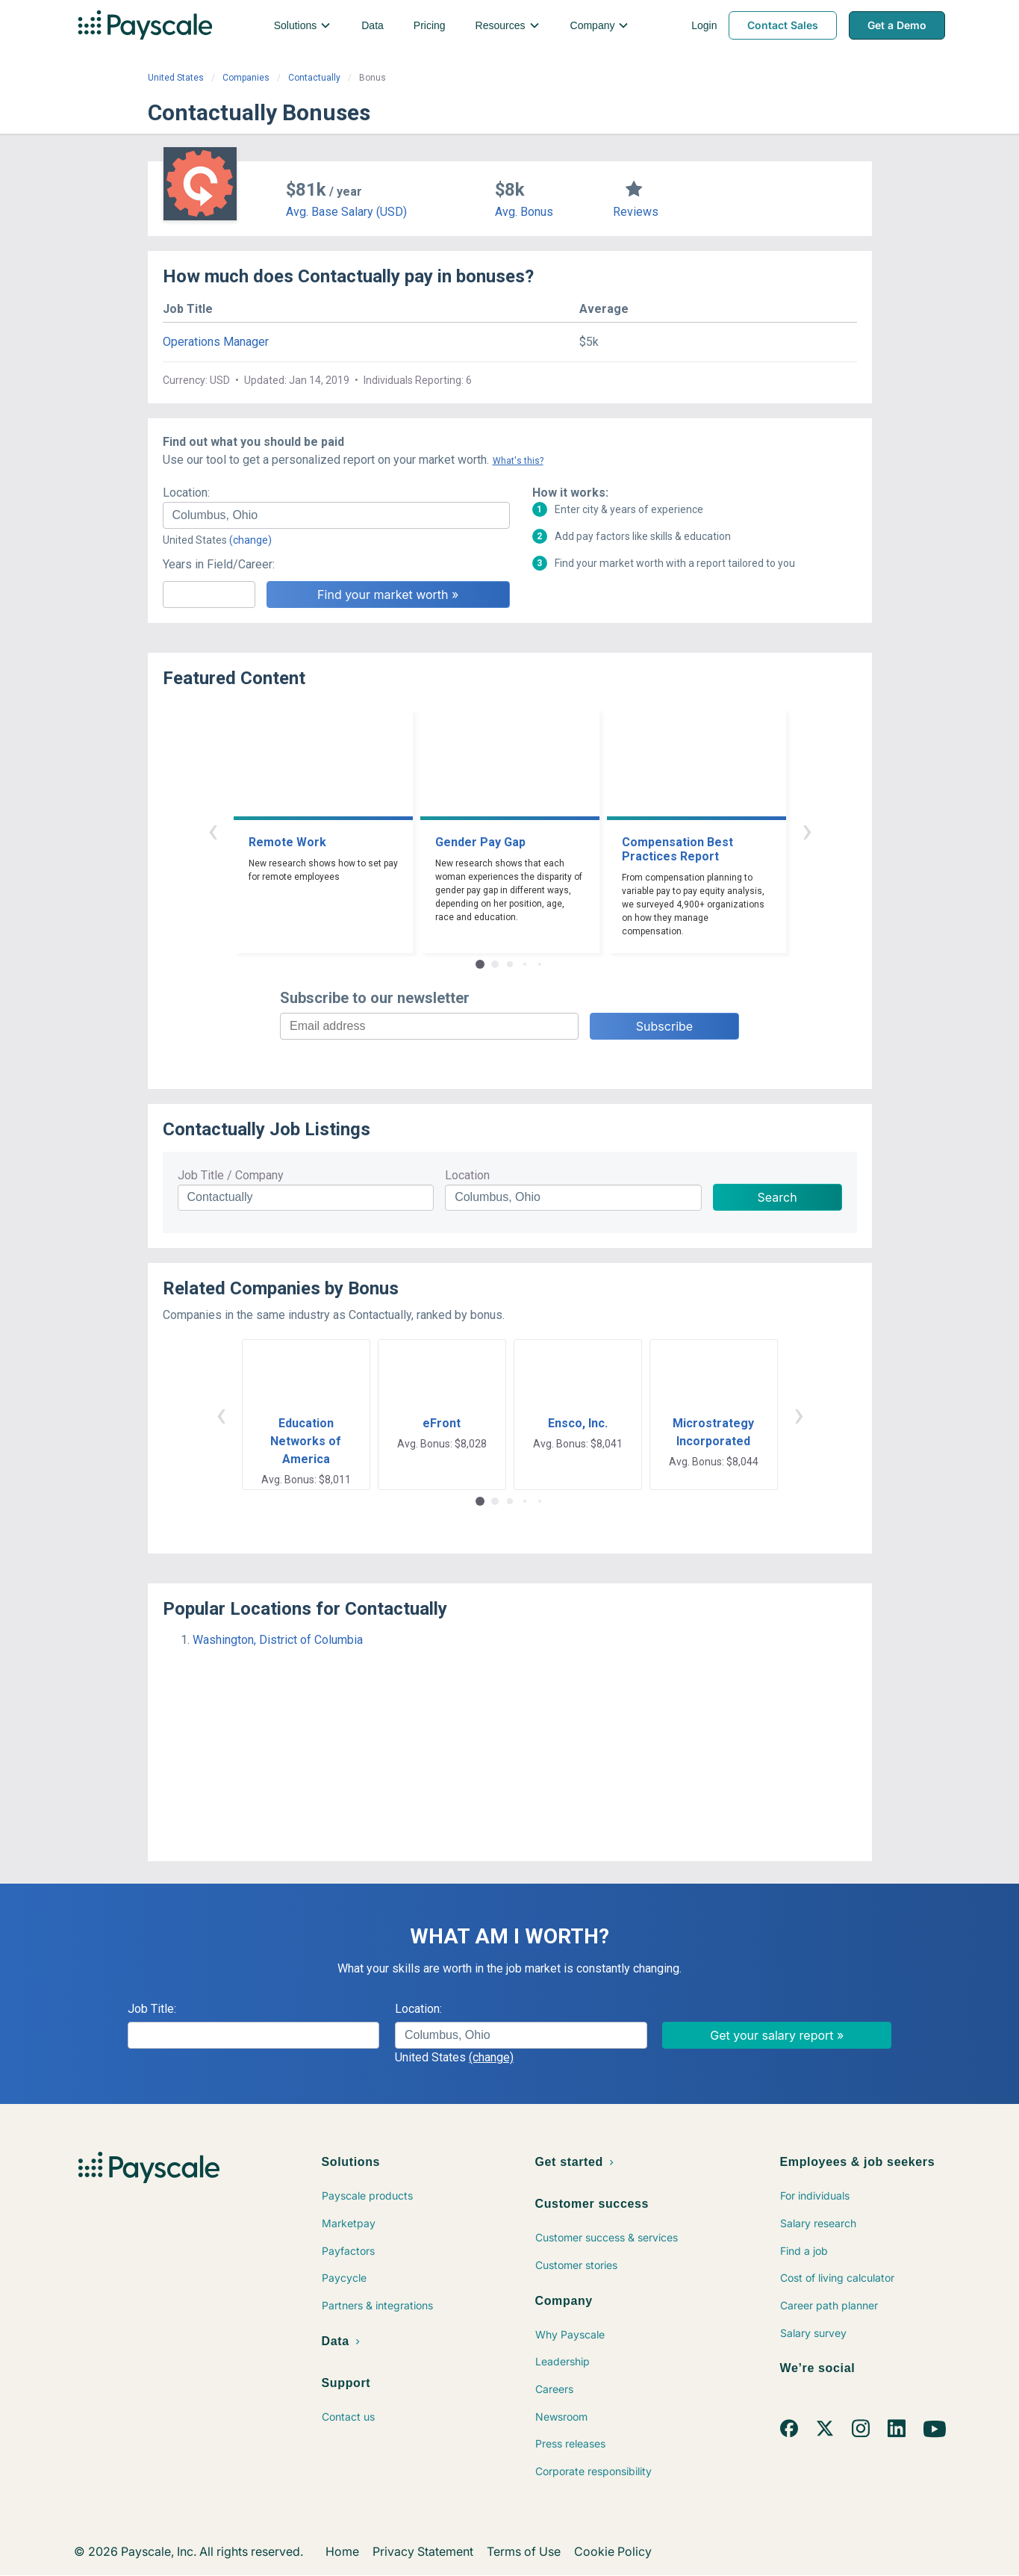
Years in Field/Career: (219, 564)
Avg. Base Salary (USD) (346, 212)
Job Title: (152, 2009)
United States (176, 77)
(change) (250, 540)
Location (467, 1175)
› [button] (807, 830)
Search (777, 1197)
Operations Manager (216, 342)
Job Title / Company (231, 1175)
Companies (245, 77)
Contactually (314, 77)
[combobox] (336, 515)
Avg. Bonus (524, 212)
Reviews (635, 212)
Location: (186, 492)
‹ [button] (213, 830)
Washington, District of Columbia (278, 1640)
